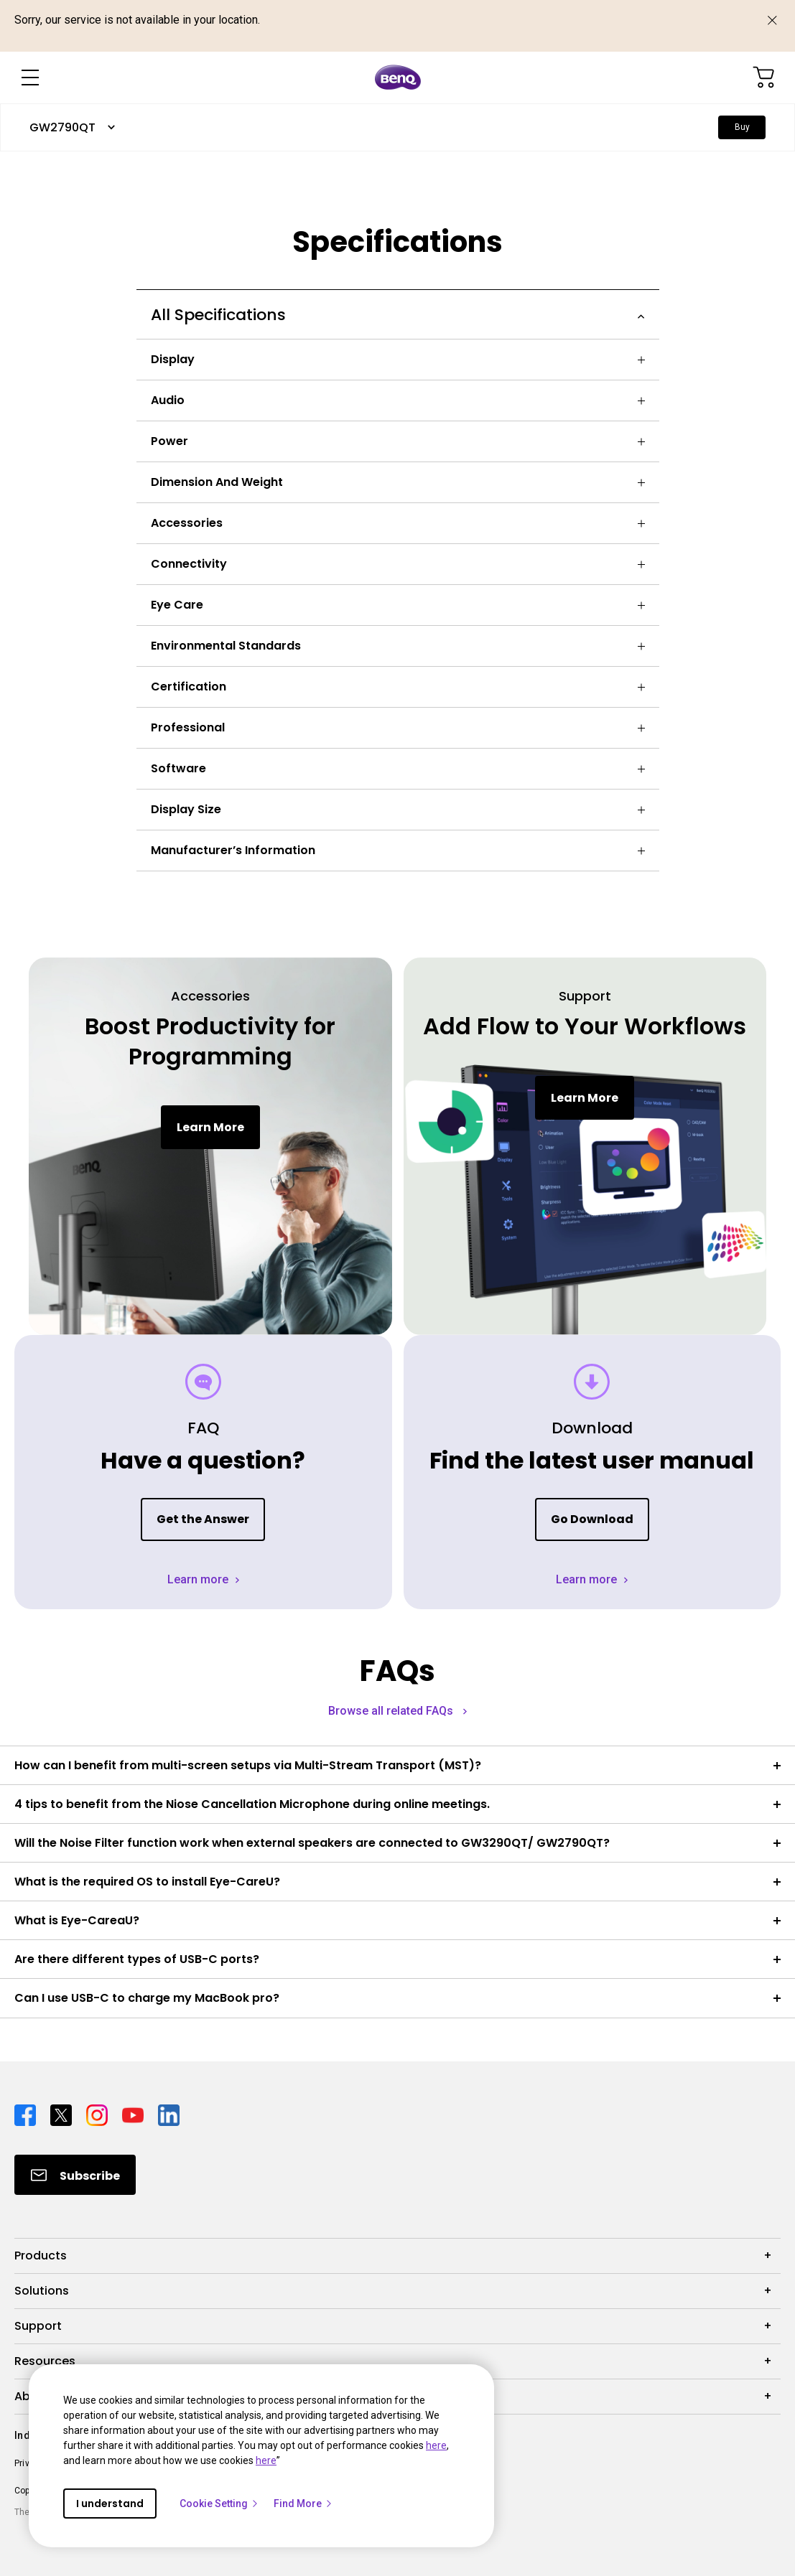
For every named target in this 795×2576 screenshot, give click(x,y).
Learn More (210, 1127)
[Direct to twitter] (62, 2114)
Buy (742, 127)
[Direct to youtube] (134, 2114)
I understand (110, 2503)
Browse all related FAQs (392, 1711)
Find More (303, 2503)
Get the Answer (203, 1519)
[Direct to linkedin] (169, 2114)
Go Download (592, 1519)
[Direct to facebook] (26, 2114)
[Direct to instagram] (98, 2114)
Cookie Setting (219, 2503)
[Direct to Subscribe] (75, 2175)
